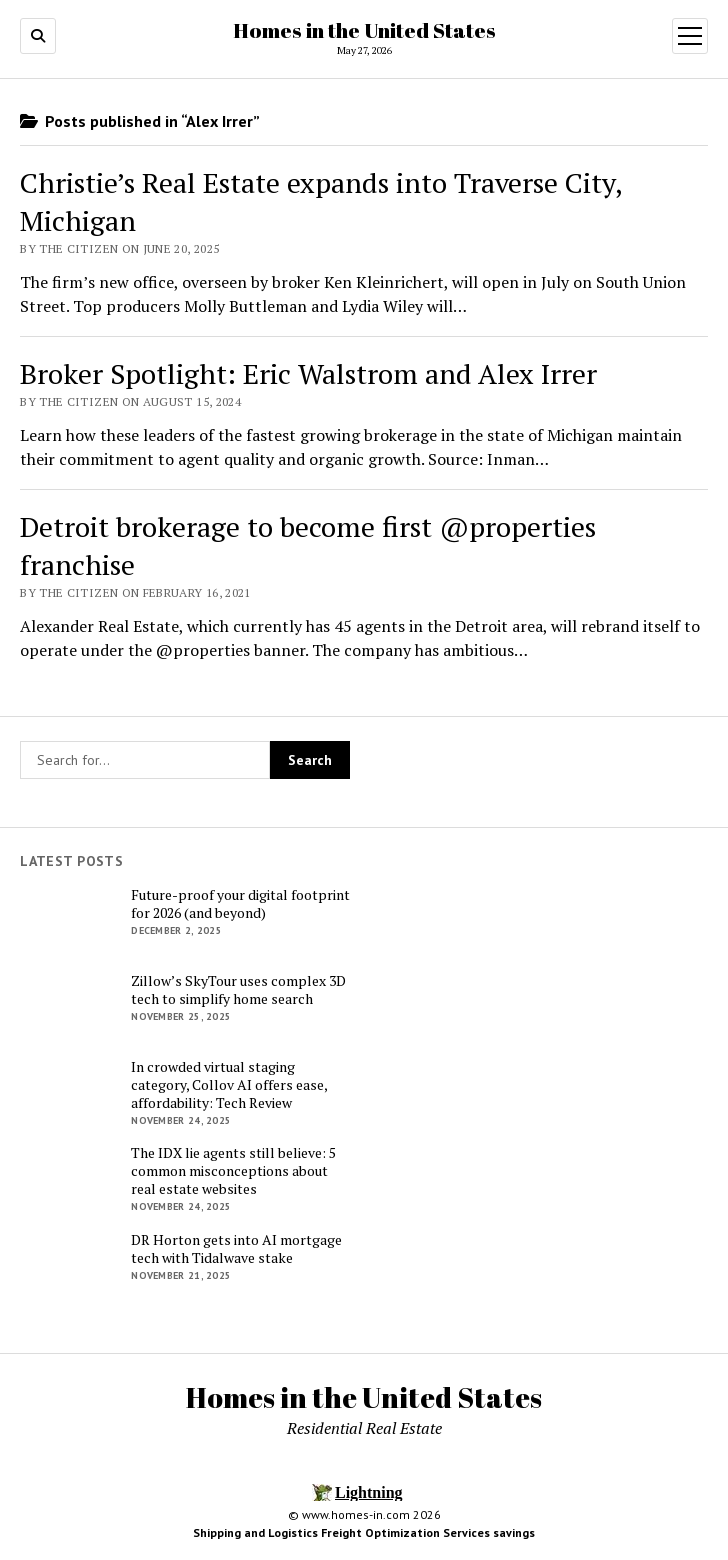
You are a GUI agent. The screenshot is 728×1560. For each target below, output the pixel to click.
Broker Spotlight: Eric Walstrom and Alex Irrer (308, 373)
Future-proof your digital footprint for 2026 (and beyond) (240, 904)
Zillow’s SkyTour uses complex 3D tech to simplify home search (238, 990)
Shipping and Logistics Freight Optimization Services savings (364, 1532)
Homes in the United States (364, 30)
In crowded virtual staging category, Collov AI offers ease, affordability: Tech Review (229, 1085)
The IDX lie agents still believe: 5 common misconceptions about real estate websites (233, 1171)
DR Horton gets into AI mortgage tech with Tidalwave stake (236, 1249)
